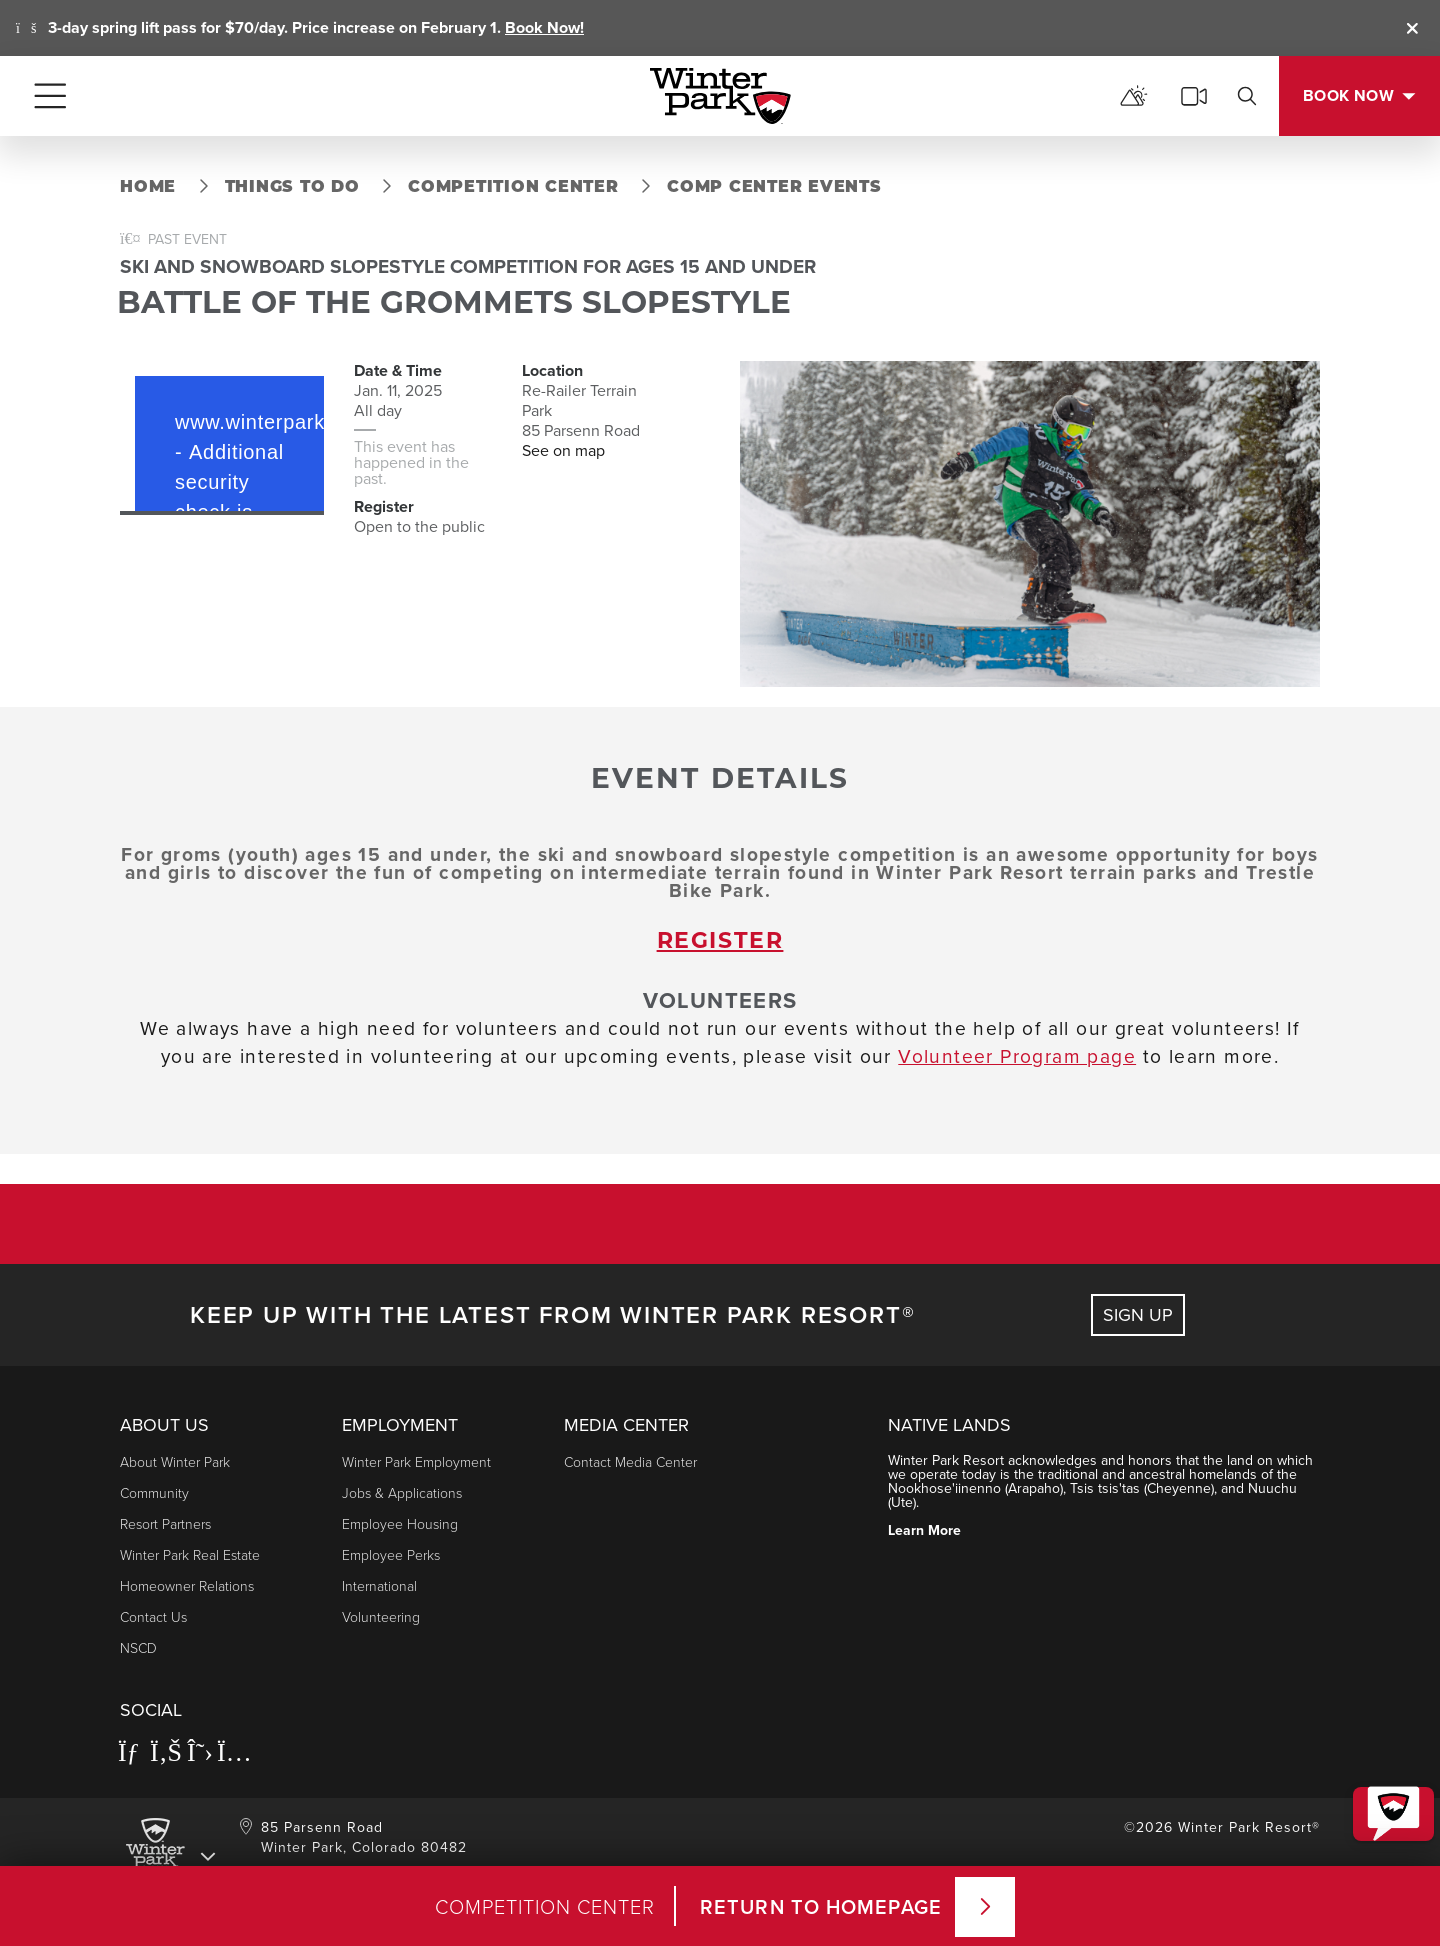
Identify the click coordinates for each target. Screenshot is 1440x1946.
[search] (1247, 96)
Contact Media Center (630, 1461)
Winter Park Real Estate (190, 1554)
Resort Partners (165, 1523)
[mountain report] (1134, 96)
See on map (563, 450)
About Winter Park (175, 1461)
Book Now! (544, 27)
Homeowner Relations (187, 1585)
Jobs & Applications (402, 1492)
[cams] (1194, 96)
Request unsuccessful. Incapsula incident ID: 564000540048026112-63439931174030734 (222, 436)
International (379, 1585)
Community (154, 1492)
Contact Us (153, 1616)
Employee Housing (400, 1523)
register (720, 942)
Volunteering (381, 1616)
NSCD (138, 1647)
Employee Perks (391, 1554)
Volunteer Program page (1017, 1056)
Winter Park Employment (416, 1461)
